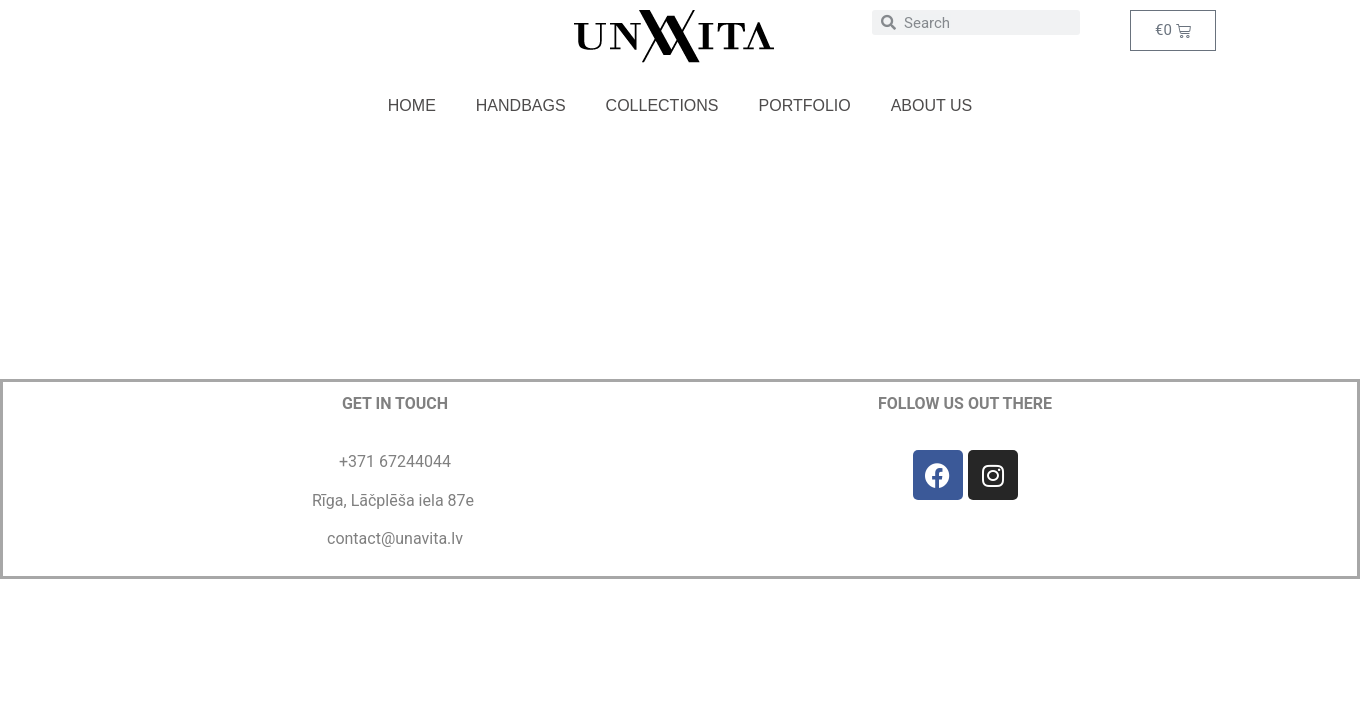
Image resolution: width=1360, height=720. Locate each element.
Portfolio (805, 105)
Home (412, 105)
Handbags (521, 105)
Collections (662, 105)
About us (932, 105)
